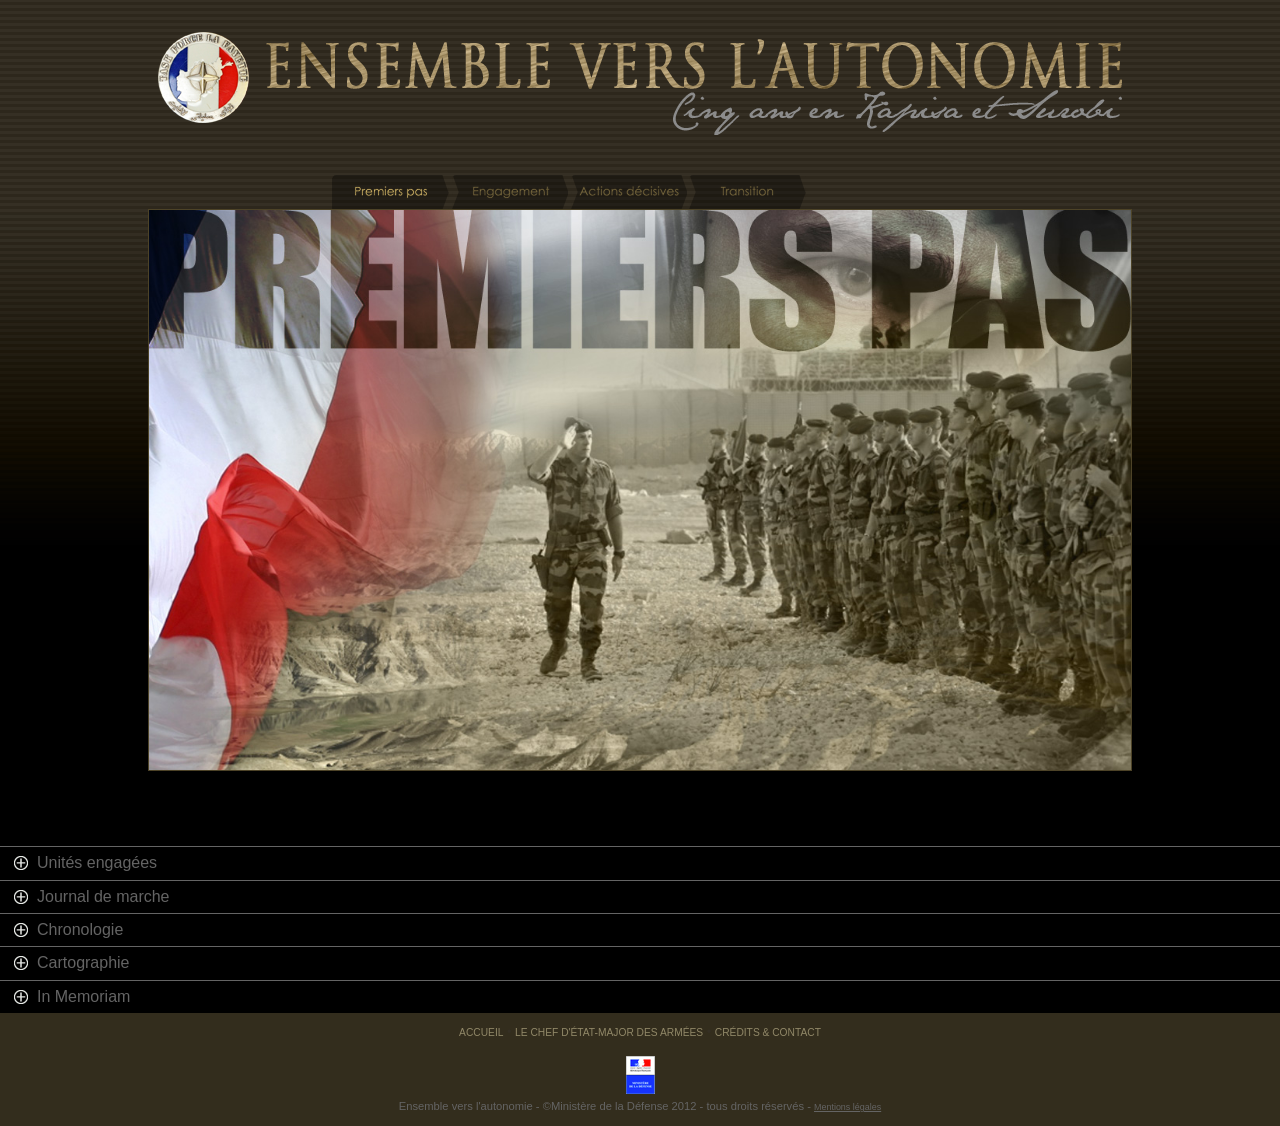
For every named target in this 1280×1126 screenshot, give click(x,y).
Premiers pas (390, 192)
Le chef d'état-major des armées (609, 1032)
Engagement (509, 192)
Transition (747, 192)
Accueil (481, 1032)
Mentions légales (847, 1107)
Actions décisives (628, 192)
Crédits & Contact (768, 1032)
